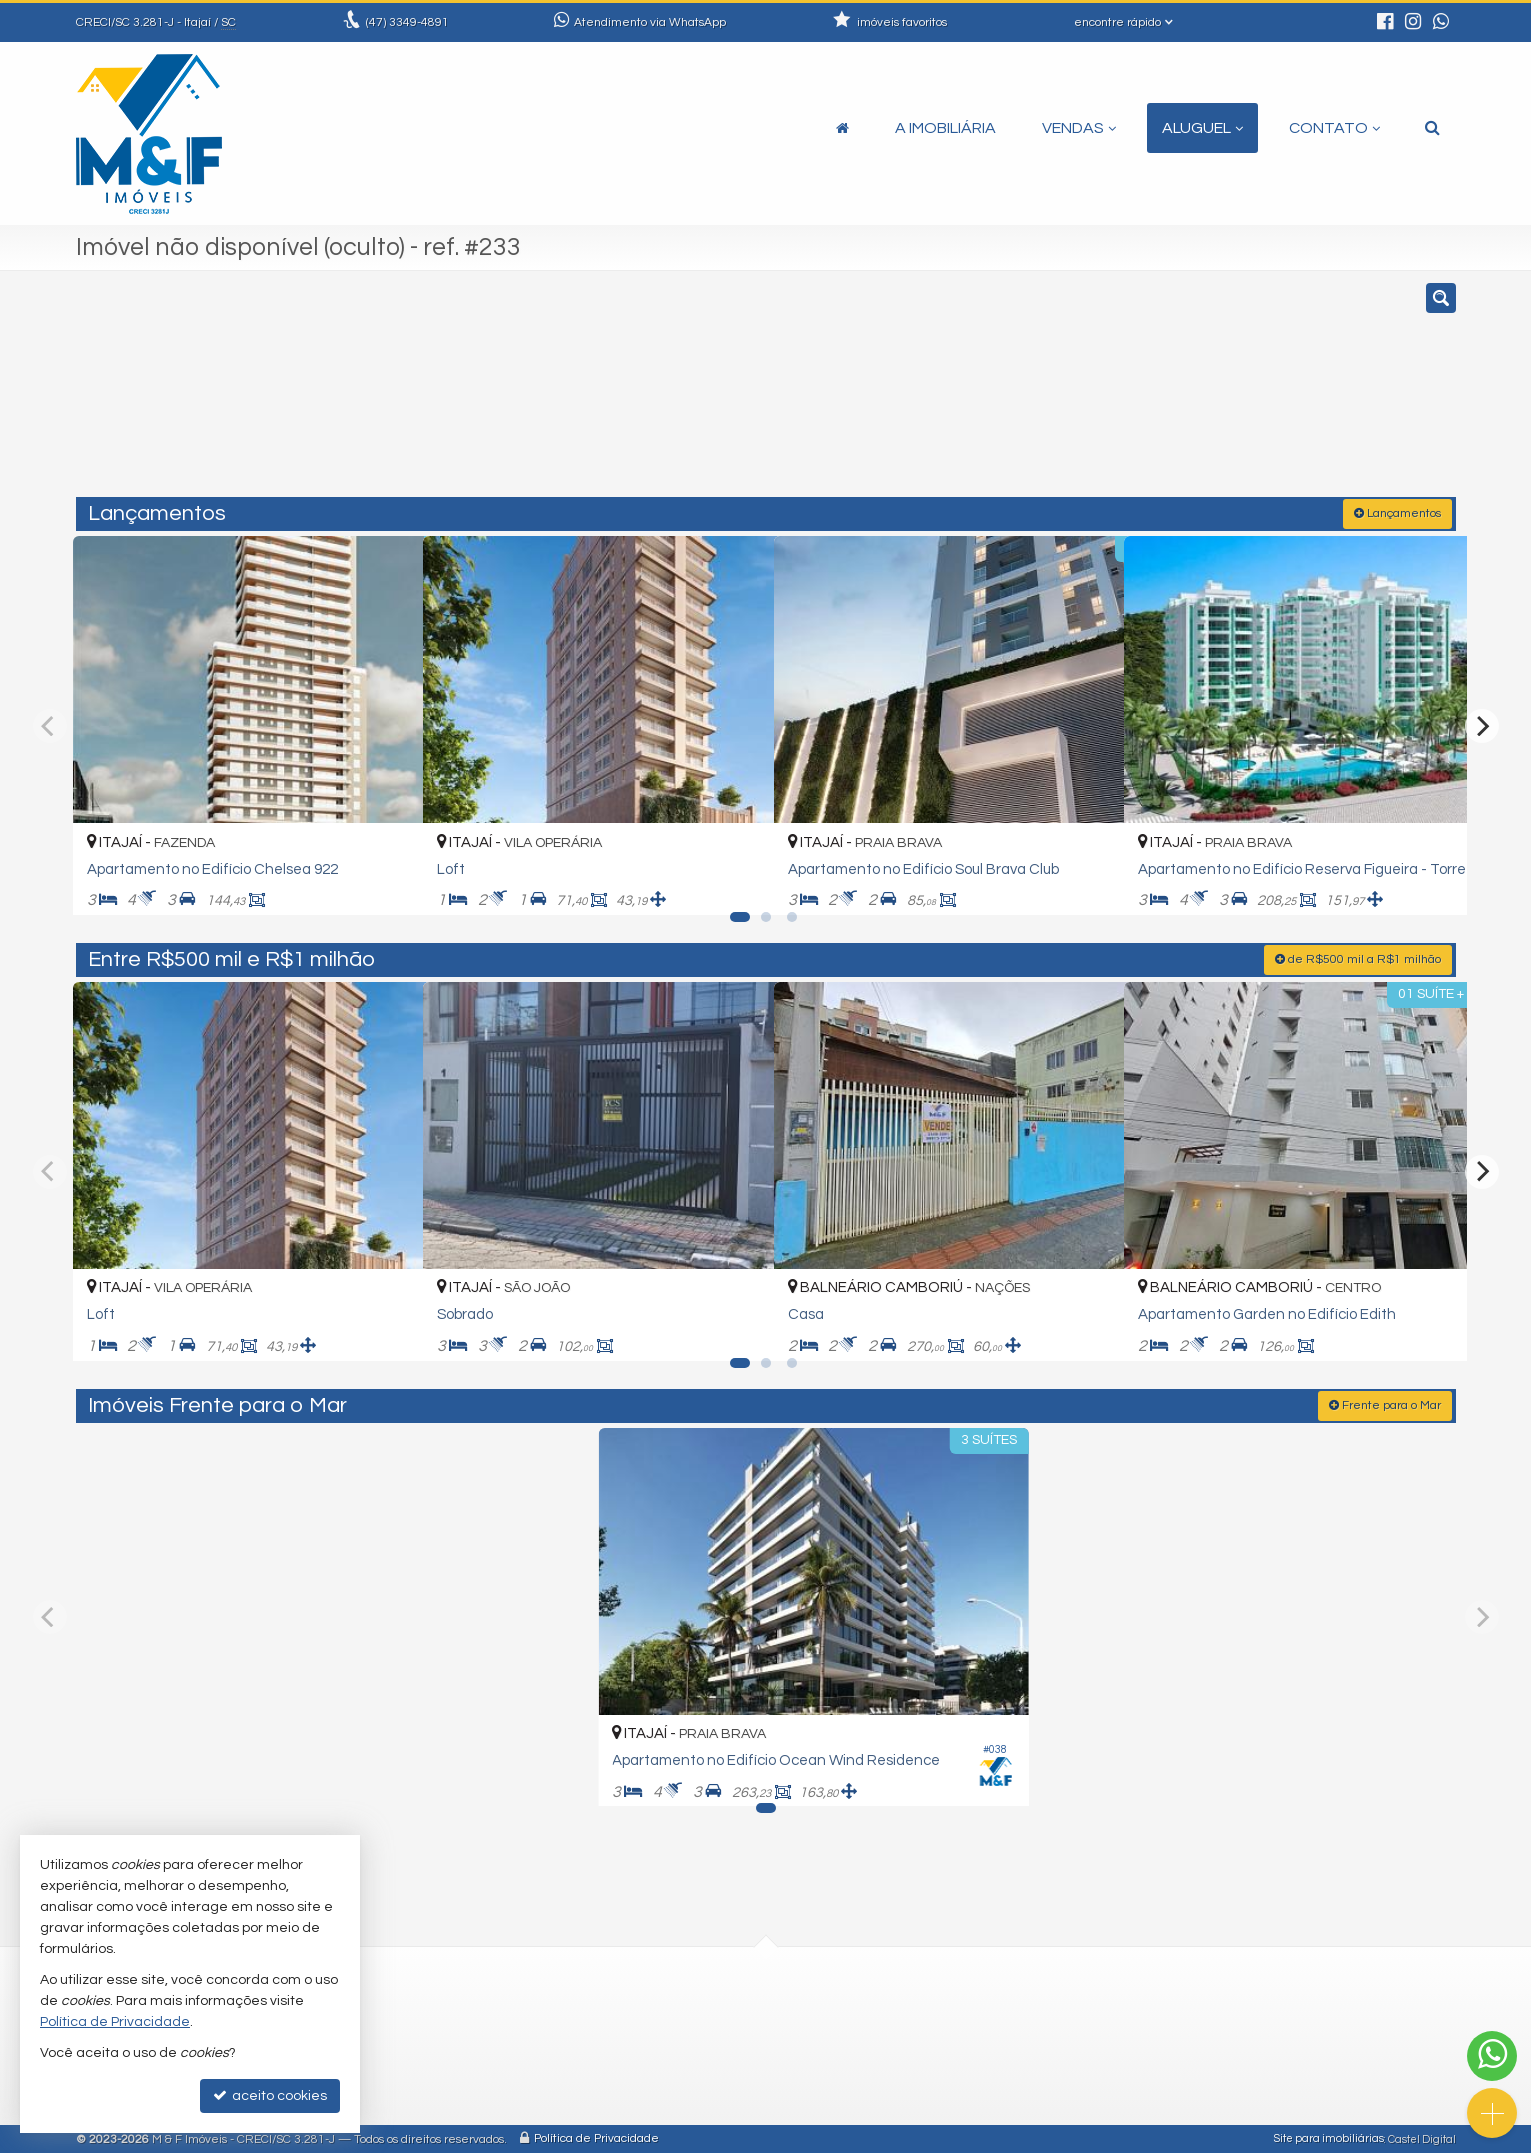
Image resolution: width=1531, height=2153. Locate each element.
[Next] (1482, 724)
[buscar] (1173, 393)
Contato (1334, 128)
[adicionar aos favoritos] (386, 879)
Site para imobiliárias (1329, 2137)
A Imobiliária (945, 128)
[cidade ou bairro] (988, 393)
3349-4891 (407, 22)
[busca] (1432, 128)
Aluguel (1202, 128)
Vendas (1079, 128)
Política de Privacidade (596, 2137)
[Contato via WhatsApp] (1492, 2056)
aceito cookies (270, 2095)
